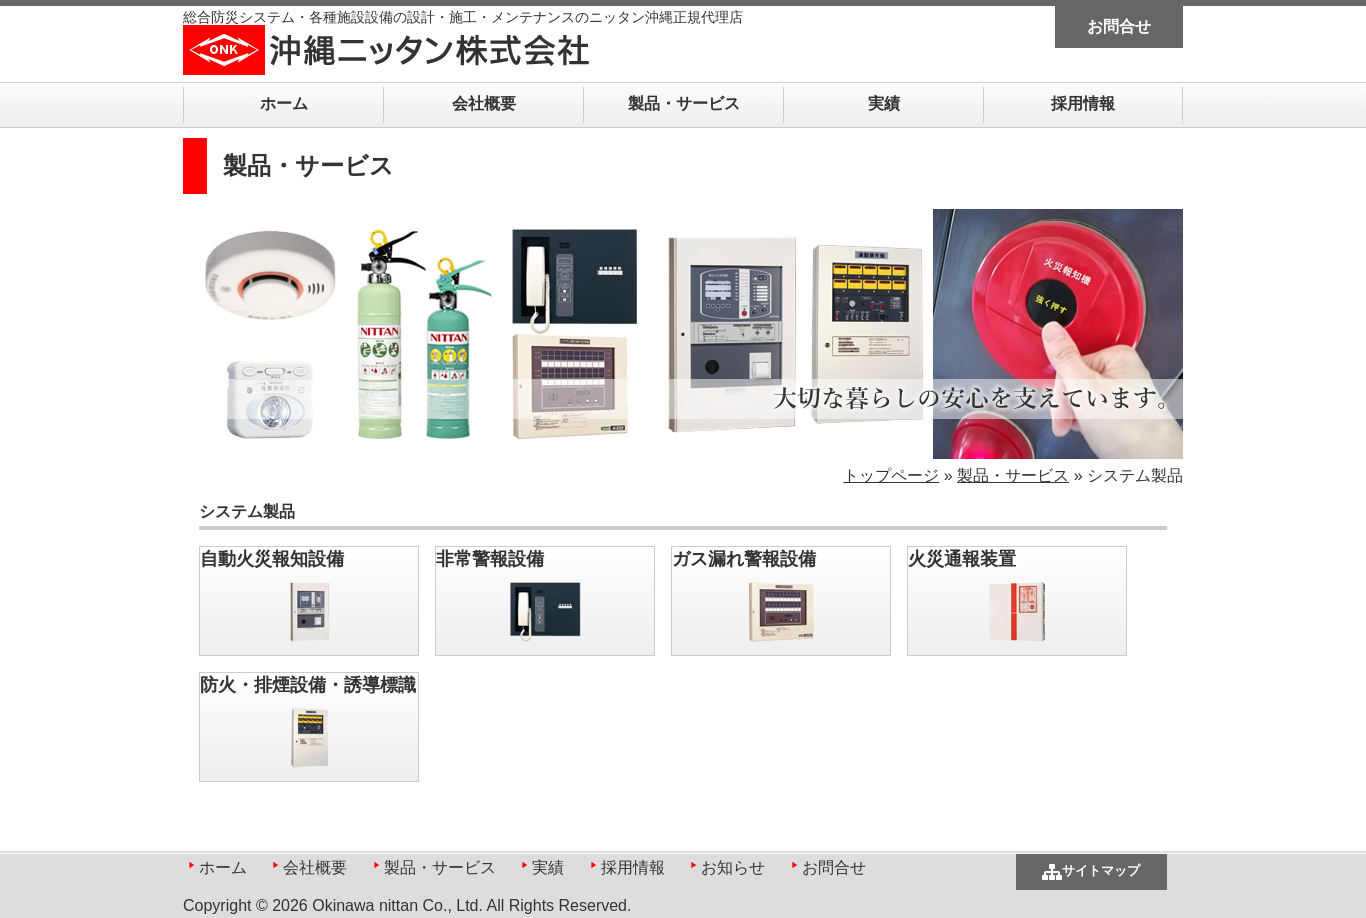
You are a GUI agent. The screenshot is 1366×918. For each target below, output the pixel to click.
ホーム (284, 103)
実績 (884, 103)
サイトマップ (1101, 870)
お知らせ (733, 867)
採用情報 (1083, 103)
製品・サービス (684, 103)
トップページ (891, 475)
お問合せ (1119, 26)
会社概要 (484, 103)
